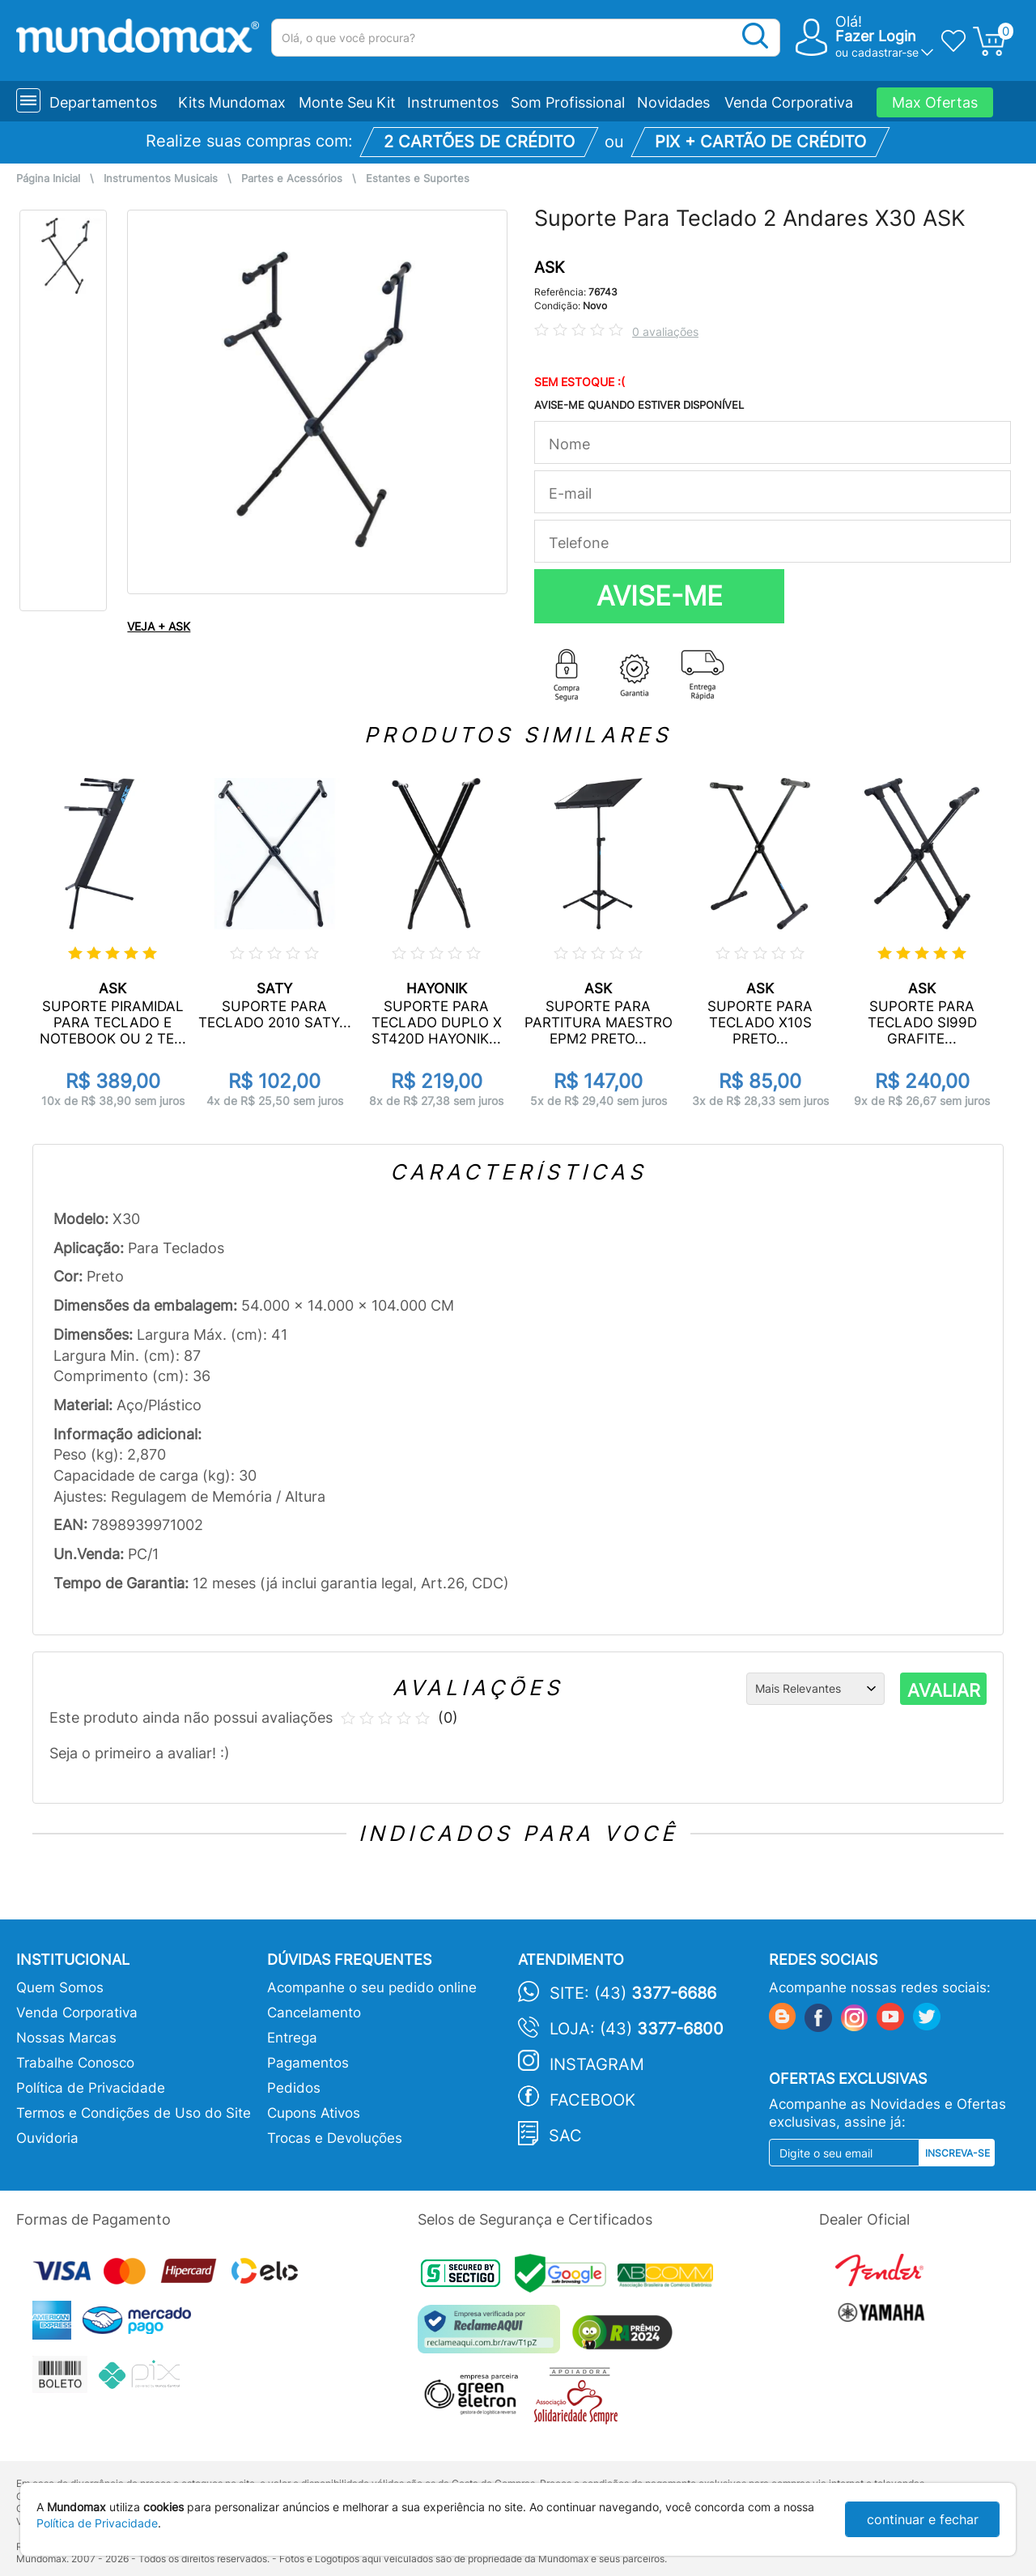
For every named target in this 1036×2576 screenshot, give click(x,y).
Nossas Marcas (66, 2038)
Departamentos (103, 102)
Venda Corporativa (788, 102)
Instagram (597, 2064)
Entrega (292, 2038)
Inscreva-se (957, 2153)
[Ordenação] (815, 1689)
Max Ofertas (935, 102)
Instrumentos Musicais (161, 178)
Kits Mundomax (232, 102)
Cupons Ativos (313, 2113)
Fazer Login (875, 36)
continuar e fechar (923, 2519)
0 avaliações (665, 331)
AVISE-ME (660, 596)
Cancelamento (314, 2012)
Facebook (592, 2100)
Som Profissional (568, 102)
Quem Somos (60, 1987)
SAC (565, 2135)
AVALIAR (943, 1690)
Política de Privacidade (90, 2088)
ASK (549, 267)
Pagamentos (308, 2063)
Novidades (673, 102)
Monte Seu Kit (347, 102)
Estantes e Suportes (417, 178)
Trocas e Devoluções (334, 2138)
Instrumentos (453, 102)
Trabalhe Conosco (75, 2063)
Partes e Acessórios (291, 178)
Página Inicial (48, 178)
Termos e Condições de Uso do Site (133, 2113)
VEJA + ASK (158, 626)
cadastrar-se (885, 52)
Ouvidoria (47, 2138)
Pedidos (294, 2088)
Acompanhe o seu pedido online (372, 1987)
